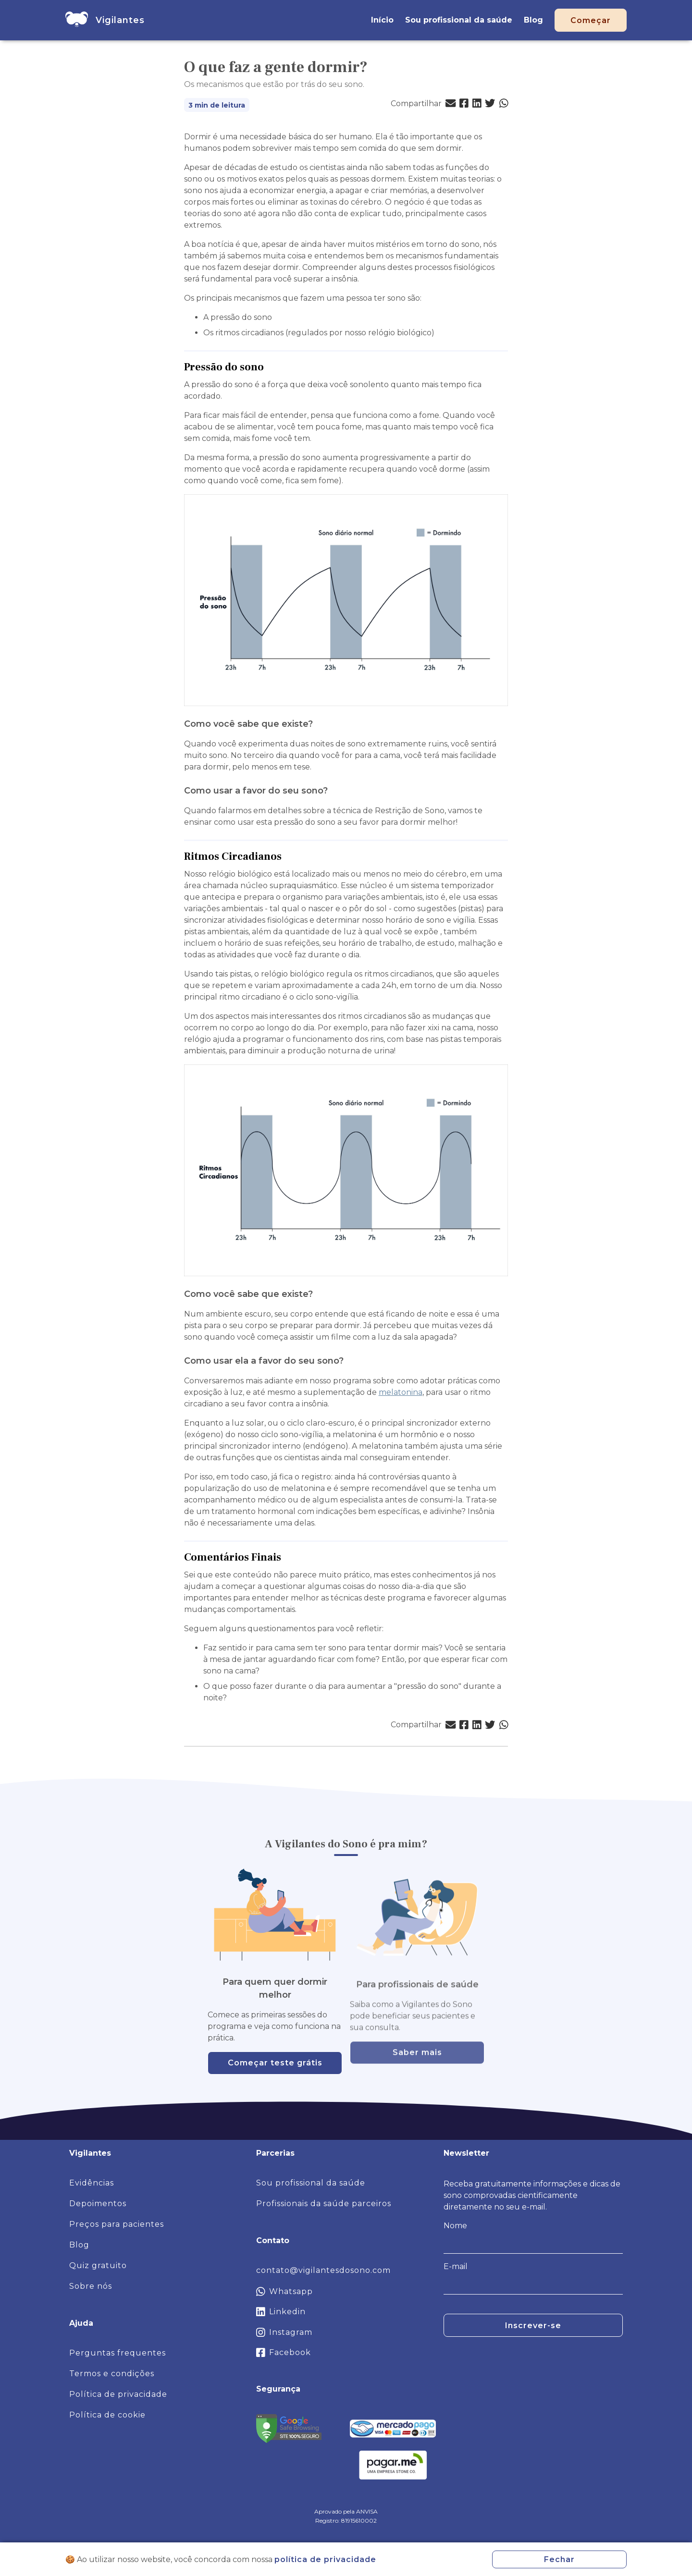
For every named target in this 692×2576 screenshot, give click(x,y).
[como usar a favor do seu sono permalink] (332, 790)
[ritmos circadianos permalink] (286, 857)
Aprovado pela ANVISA (346, 2511)
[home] (76, 20)
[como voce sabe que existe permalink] (317, 724)
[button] (450, 103)
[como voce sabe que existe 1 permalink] (317, 1294)
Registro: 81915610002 (346, 2520)
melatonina (400, 1392)
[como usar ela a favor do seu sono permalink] (348, 1361)
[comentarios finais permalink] (286, 1557)
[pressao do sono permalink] (268, 367)
